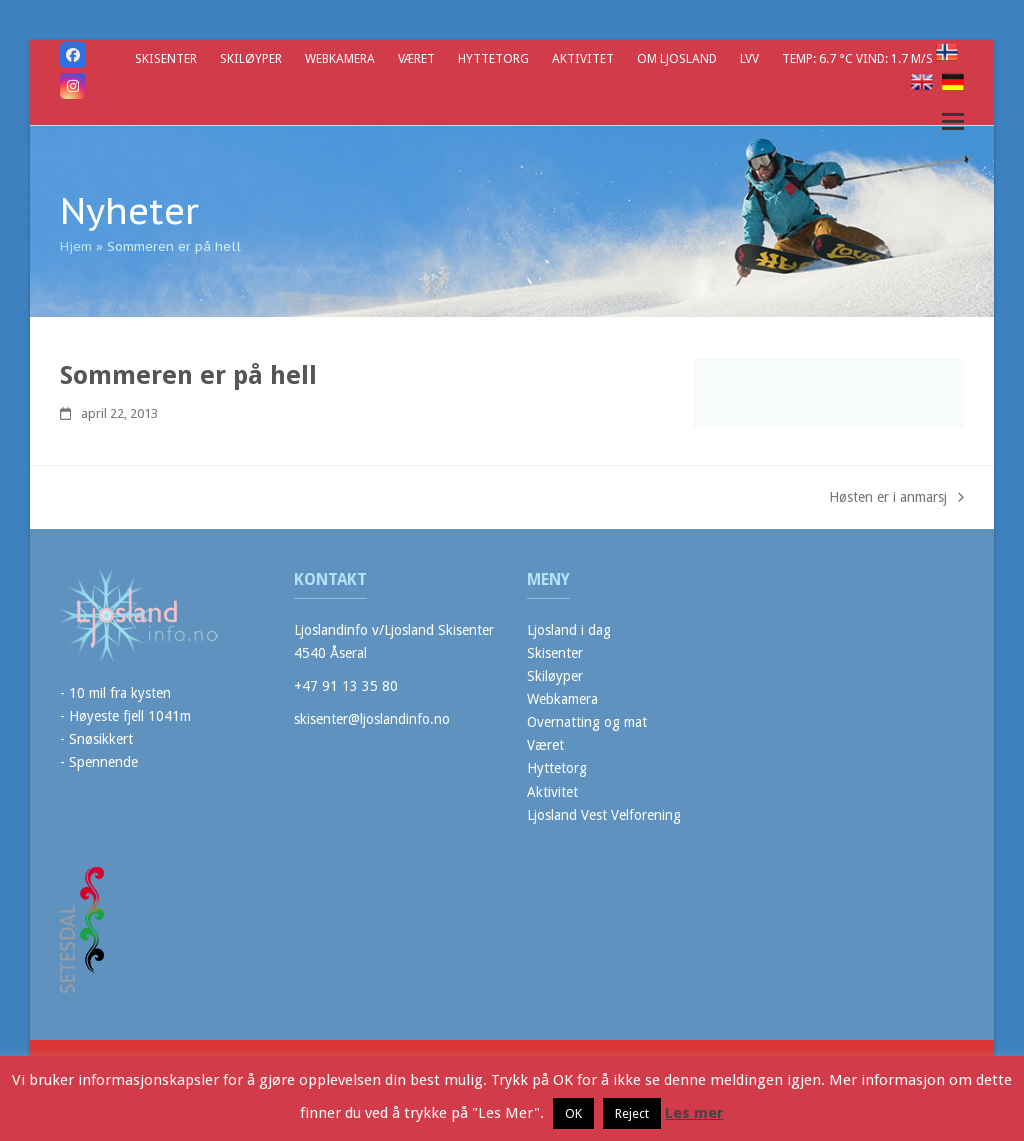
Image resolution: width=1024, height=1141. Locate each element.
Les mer (694, 1113)
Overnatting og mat (587, 722)
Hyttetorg (557, 768)
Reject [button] (632, 1113)
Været (545, 745)
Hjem (76, 246)
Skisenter (555, 653)
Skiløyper (555, 676)
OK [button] (573, 1113)
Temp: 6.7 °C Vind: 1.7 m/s (859, 58)
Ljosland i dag (569, 630)
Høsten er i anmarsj (896, 499)
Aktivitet (552, 792)
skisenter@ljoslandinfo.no (372, 719)
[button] (953, 121)
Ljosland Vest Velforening (604, 815)
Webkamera (562, 699)
